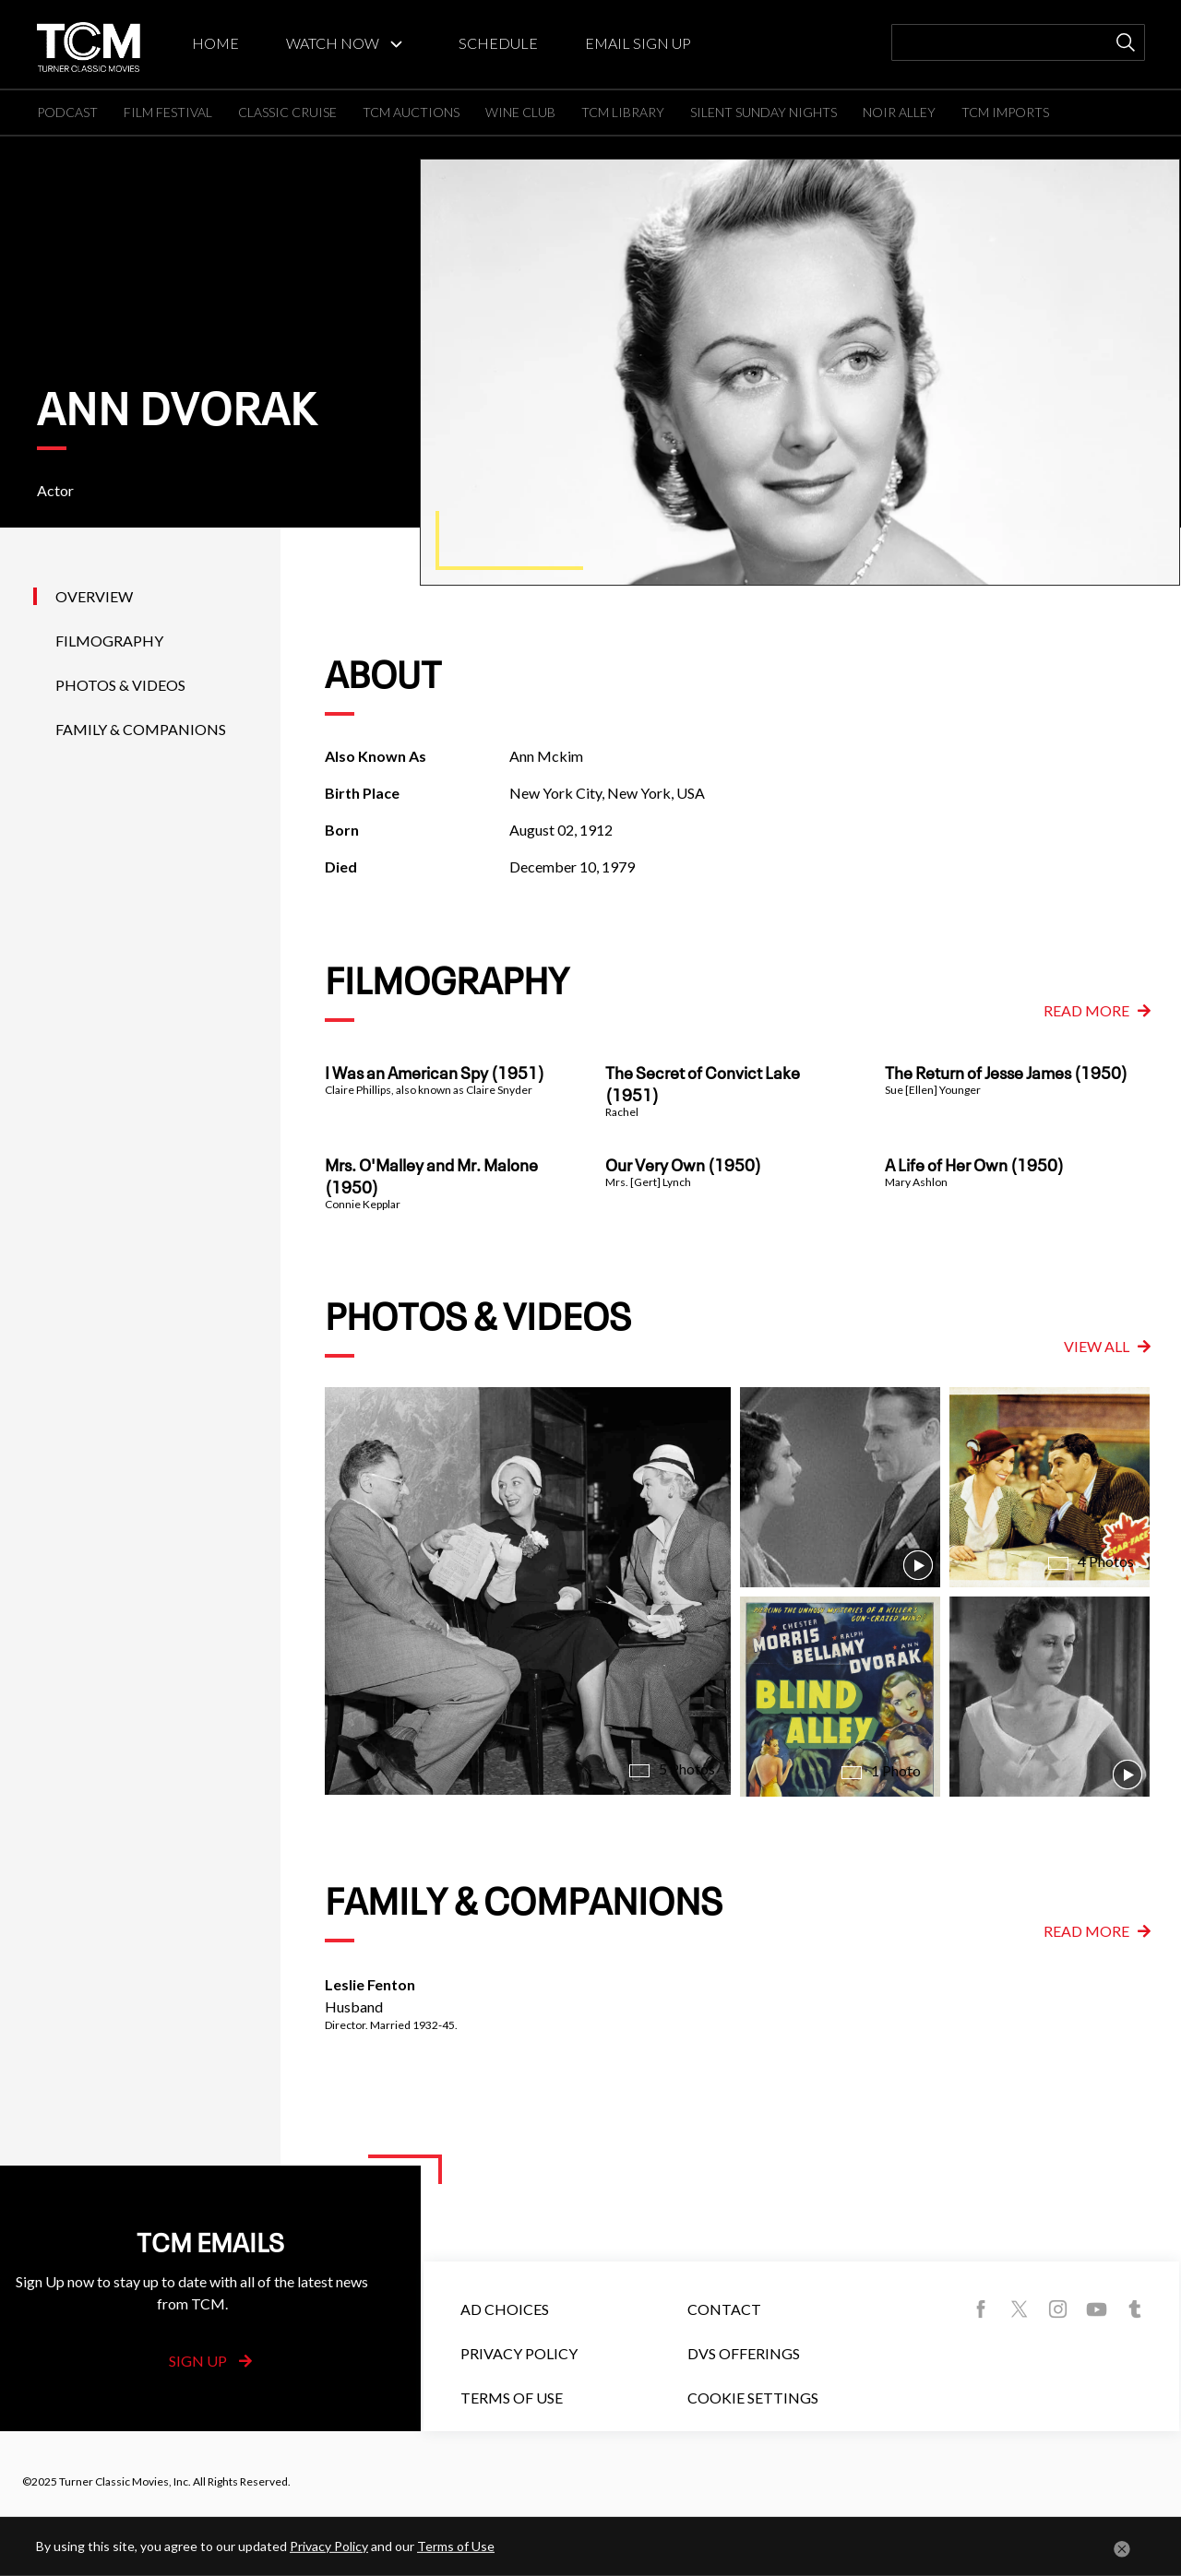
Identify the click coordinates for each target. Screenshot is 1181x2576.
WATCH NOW (332, 43)
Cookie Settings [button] (752, 2397)
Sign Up (210, 2360)
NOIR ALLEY (899, 112)
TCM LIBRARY (622, 112)
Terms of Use (511, 2397)
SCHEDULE (498, 43)
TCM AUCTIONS (411, 112)
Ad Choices (504, 2309)
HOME (215, 43)
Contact (724, 2309)
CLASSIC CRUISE (287, 112)
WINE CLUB (520, 112)
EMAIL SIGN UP (638, 43)
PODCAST (67, 112)
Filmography (109, 640)
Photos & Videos (120, 685)
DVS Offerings (743, 2353)
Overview (94, 596)
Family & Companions (140, 729)
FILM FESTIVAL (168, 112)
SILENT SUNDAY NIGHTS (763, 112)
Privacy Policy (519, 2353)
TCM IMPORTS (1005, 112)
